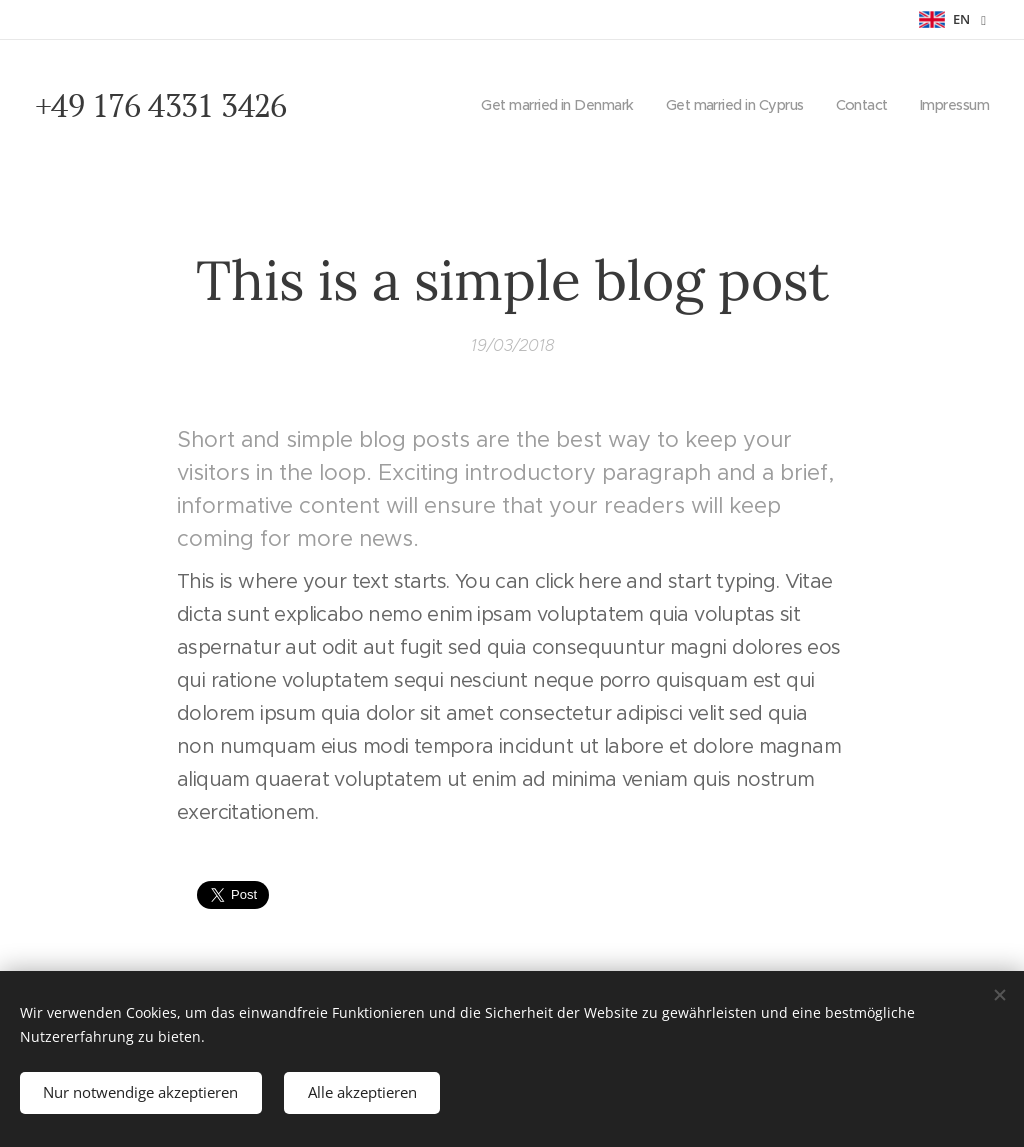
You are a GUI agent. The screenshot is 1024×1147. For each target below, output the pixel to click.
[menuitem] (537, 105)
